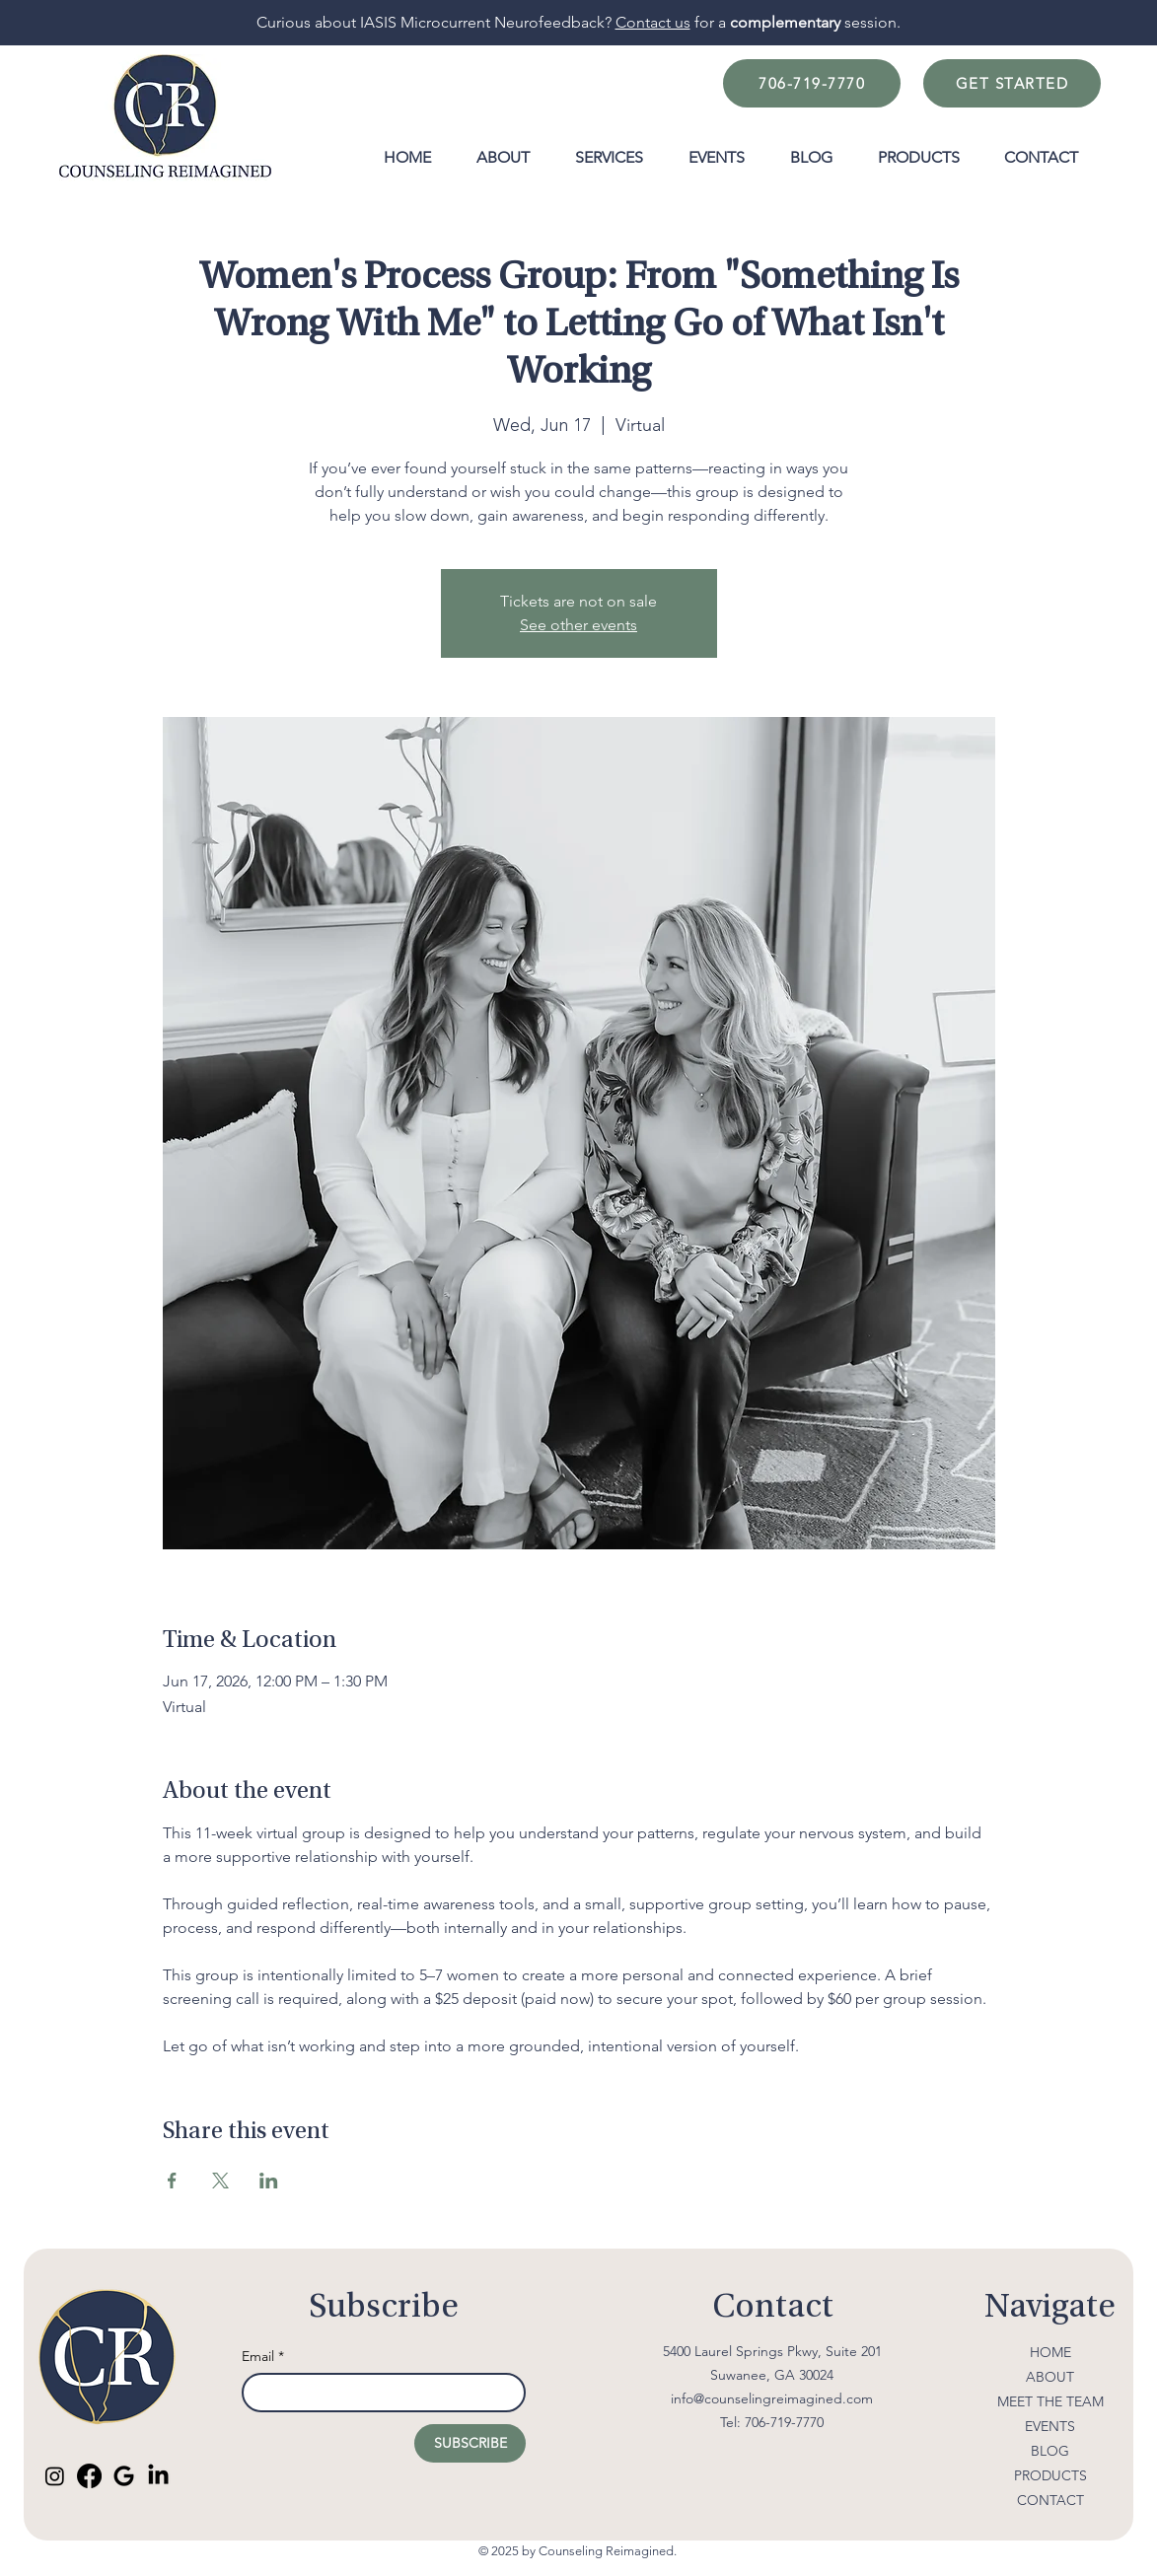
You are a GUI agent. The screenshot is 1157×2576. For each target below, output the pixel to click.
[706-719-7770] (812, 83)
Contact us (652, 22)
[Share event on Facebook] (172, 2180)
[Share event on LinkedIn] (268, 2180)
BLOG (1050, 2451)
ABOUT (1050, 2377)
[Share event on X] (220, 2180)
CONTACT (1050, 2500)
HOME (1050, 2352)
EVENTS (1050, 2426)
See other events (578, 624)
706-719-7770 (784, 2422)
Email (263, 2356)
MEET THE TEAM (1050, 2401)
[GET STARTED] (1012, 83)
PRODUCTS (1050, 2475)
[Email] (378, 2392)
